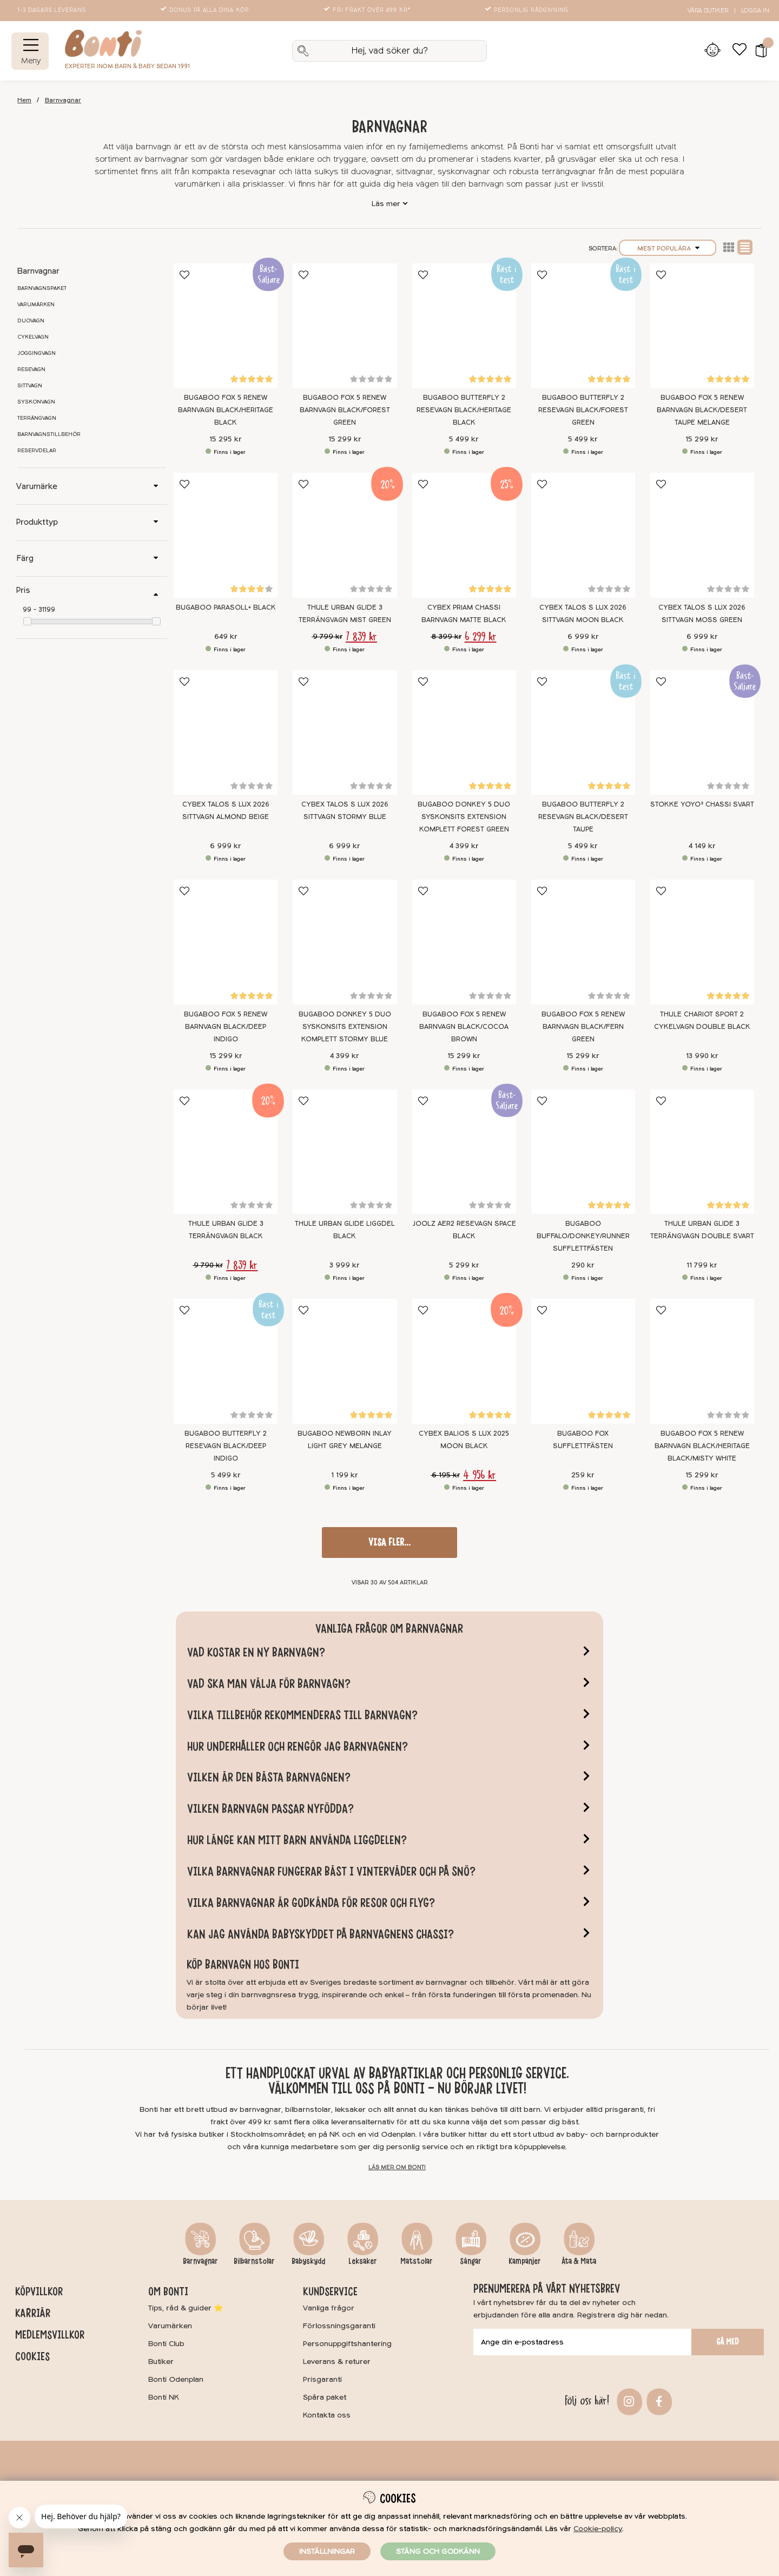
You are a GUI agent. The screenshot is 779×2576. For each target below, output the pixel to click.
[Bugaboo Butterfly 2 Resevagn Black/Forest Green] (583, 325)
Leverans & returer (337, 2361)
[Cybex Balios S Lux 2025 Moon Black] (464, 1361)
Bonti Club (166, 2343)
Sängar (470, 2261)
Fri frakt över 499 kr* (368, 10)
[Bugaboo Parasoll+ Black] (226, 535)
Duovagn (30, 321)
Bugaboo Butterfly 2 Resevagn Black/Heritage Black (464, 410)
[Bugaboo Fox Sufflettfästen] (583, 1361)
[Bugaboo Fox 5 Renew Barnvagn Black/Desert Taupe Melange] (702, 325)
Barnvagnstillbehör (49, 434)
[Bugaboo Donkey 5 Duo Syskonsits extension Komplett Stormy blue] (345, 942)
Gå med (727, 2342)
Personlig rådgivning (528, 10)
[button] (757, 51)
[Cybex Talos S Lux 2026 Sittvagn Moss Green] (702, 535)
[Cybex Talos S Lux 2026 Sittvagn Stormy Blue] (345, 732)
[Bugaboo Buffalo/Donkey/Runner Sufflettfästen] (583, 1151)
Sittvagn (29, 385)
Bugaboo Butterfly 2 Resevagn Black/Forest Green (583, 410)
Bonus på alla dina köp (205, 10)
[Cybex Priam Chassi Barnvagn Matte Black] (464, 535)
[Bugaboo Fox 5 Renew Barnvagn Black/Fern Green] (583, 942)
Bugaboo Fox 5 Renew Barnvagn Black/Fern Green (583, 1026)
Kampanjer (525, 2261)
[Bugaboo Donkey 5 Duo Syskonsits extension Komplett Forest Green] (464, 732)
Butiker (161, 2361)
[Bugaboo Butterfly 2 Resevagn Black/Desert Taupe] (583, 732)
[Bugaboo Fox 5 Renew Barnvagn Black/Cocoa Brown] (464, 942)
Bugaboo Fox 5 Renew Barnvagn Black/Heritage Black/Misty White (702, 1446)
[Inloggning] (712, 51)
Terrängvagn (36, 418)
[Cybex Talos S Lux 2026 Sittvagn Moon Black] (583, 535)
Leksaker (362, 2261)
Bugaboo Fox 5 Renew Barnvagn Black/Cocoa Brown (464, 1026)
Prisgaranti (322, 2379)
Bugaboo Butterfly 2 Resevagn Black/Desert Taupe (583, 817)
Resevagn (31, 369)
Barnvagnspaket (42, 288)
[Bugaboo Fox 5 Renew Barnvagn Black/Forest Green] (345, 325)
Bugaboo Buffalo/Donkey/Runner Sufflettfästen (583, 1236)
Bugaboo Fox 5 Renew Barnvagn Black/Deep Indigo (225, 1026)
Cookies (32, 2356)
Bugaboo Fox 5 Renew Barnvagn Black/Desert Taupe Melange (702, 410)
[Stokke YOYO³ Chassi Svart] (702, 732)
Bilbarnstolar (254, 2261)
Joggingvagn (36, 353)
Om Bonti (168, 2291)
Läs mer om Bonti (397, 2167)
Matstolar (416, 2261)
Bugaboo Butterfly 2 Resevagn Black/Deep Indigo (225, 1446)
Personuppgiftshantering (347, 2343)
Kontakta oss (327, 2415)
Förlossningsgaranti (339, 2325)
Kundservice (330, 2291)
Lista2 (728, 247)
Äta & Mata (579, 2261)
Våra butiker (708, 10)
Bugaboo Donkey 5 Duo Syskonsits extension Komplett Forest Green (464, 817)
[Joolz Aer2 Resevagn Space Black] (464, 1151)
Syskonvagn (36, 402)
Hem (24, 100)
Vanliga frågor (328, 2308)
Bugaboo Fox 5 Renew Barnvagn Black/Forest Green (345, 410)
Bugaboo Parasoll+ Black (226, 607)
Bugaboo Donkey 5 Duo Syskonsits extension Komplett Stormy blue (345, 1026)
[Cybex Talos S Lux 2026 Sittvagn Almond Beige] (226, 732)
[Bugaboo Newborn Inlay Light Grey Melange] (345, 1361)
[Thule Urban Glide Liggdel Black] (345, 1151)
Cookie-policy (597, 2528)
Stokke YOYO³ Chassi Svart (702, 804)
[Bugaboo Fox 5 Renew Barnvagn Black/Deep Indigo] (226, 942)
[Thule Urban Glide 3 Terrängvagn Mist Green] (345, 535)
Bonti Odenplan (175, 2379)
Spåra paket (324, 2397)
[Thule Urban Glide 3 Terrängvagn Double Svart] (702, 1151)
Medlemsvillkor (49, 2334)
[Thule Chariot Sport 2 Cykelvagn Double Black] (702, 942)
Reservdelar (36, 450)
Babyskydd (308, 2261)
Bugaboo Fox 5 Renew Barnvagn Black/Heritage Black (225, 410)
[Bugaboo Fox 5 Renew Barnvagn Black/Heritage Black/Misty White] (702, 1361)
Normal (745, 247)
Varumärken (36, 304)
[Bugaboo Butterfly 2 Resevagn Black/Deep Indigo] (226, 1361)
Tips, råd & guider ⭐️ (185, 2308)
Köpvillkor (39, 2291)
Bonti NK (163, 2397)
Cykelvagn (33, 337)
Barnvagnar (63, 100)
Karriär (32, 2313)
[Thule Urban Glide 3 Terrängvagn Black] (226, 1151)
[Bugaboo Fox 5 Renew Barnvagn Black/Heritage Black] (226, 325)
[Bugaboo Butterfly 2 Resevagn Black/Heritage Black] (464, 325)
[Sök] (389, 51)
